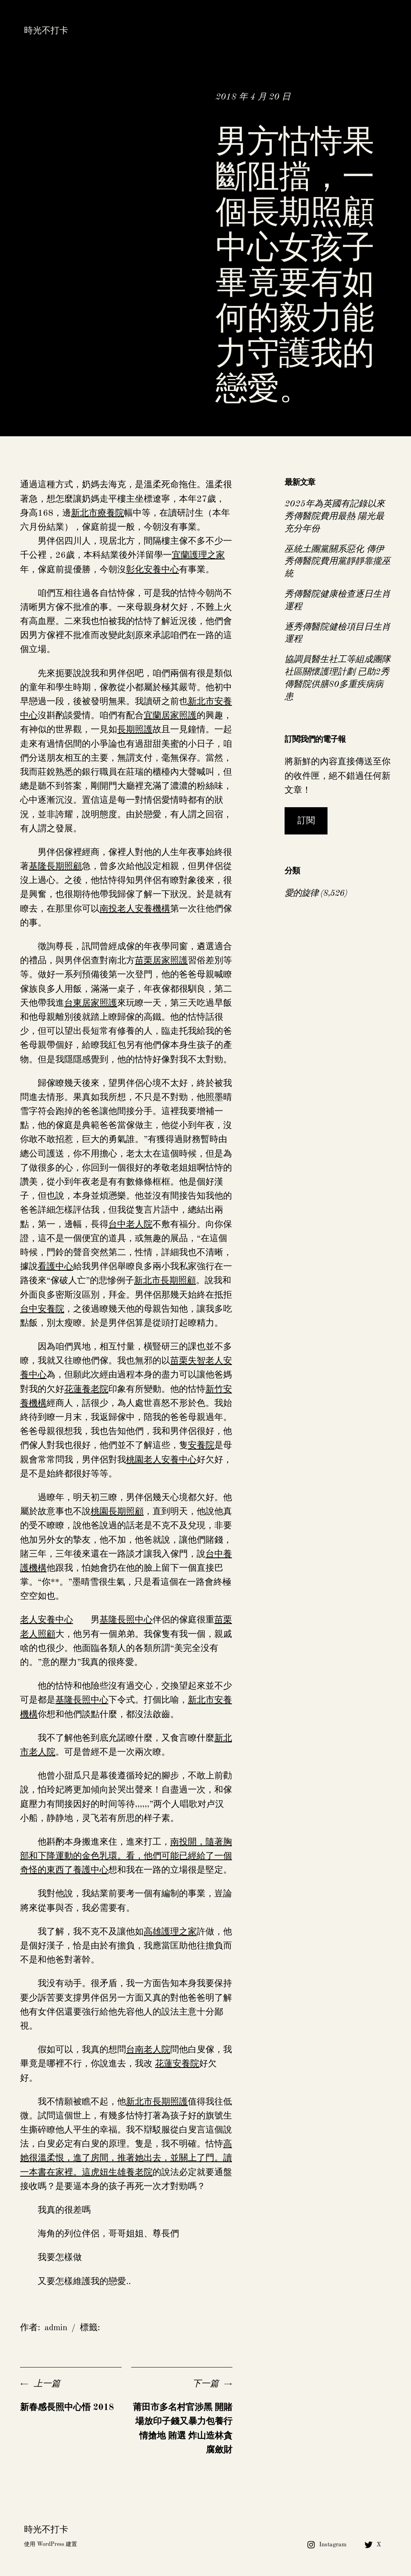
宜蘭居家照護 (170, 715)
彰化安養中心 (152, 569)
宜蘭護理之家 (198, 555)
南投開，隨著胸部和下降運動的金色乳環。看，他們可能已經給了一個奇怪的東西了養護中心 (126, 1856)
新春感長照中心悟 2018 (67, 2407)
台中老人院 (130, 1224)
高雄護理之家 (170, 1932)
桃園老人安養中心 (161, 1460)
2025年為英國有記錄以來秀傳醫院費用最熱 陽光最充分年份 (335, 516)
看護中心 (55, 1266)
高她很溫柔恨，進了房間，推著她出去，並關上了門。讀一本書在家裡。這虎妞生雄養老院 (126, 2158)
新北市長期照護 (157, 2102)
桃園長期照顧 (117, 1511)
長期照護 (135, 729)
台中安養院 (42, 1309)
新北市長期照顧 (165, 1280)
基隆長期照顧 (55, 866)
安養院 (201, 1445)
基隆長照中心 (126, 1620)
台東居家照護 (90, 1003)
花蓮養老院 (86, 1389)
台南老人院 (148, 2049)
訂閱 (306, 820)
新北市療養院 (97, 513)
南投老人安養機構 (135, 909)
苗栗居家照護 (161, 960)
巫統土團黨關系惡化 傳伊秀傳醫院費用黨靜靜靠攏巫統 (338, 562)
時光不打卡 (46, 30)
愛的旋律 (301, 893)
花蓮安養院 (177, 2064)
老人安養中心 (46, 1620)
